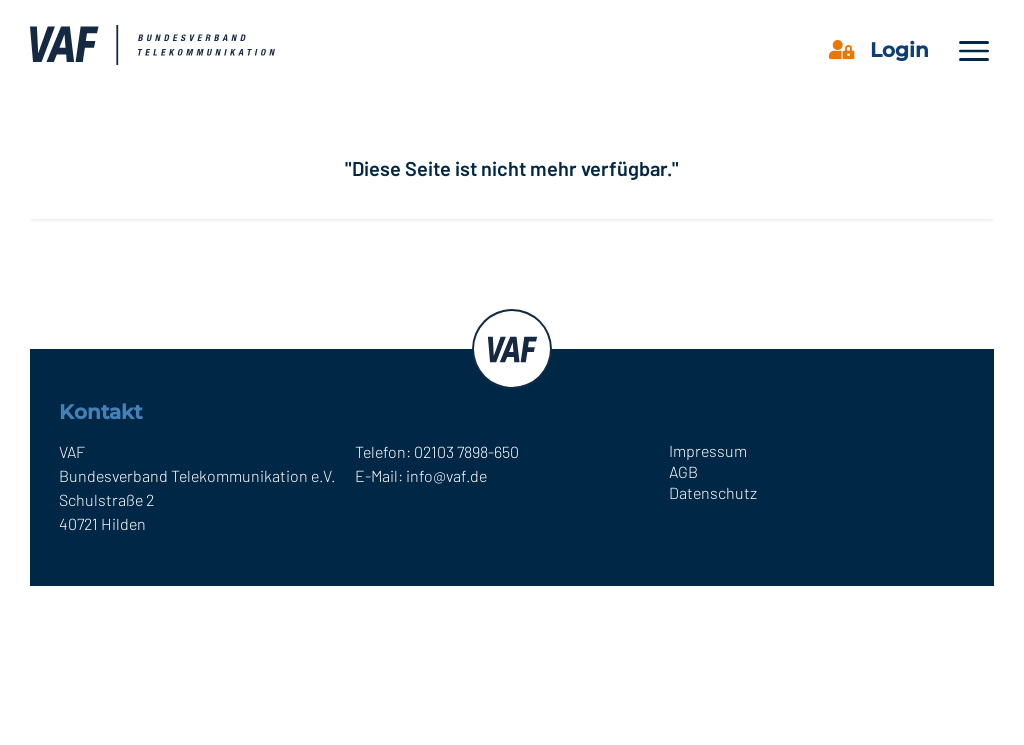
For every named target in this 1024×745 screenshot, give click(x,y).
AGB (683, 471)
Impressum (708, 450)
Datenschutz (713, 492)
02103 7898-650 (466, 451)
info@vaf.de (446, 475)
